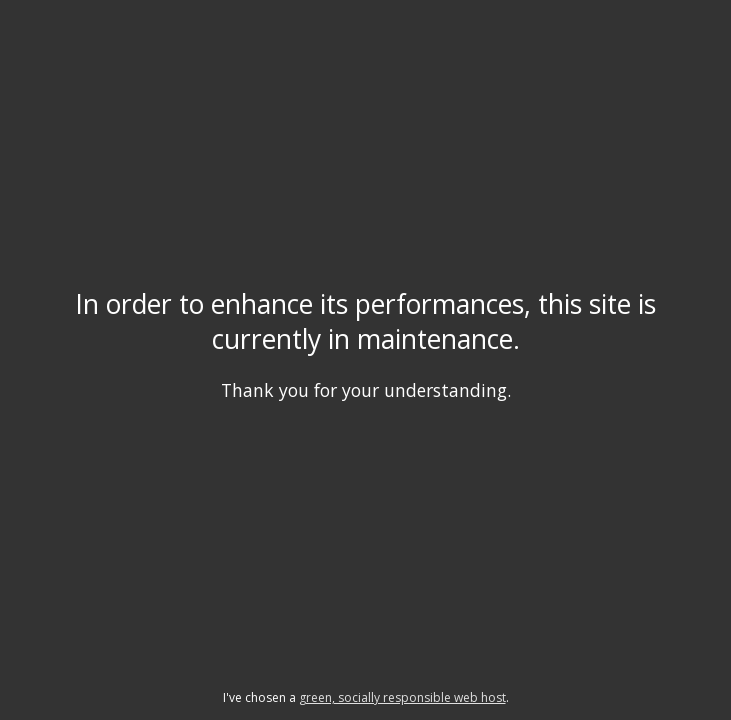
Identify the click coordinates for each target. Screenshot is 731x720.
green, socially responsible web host (402, 697)
